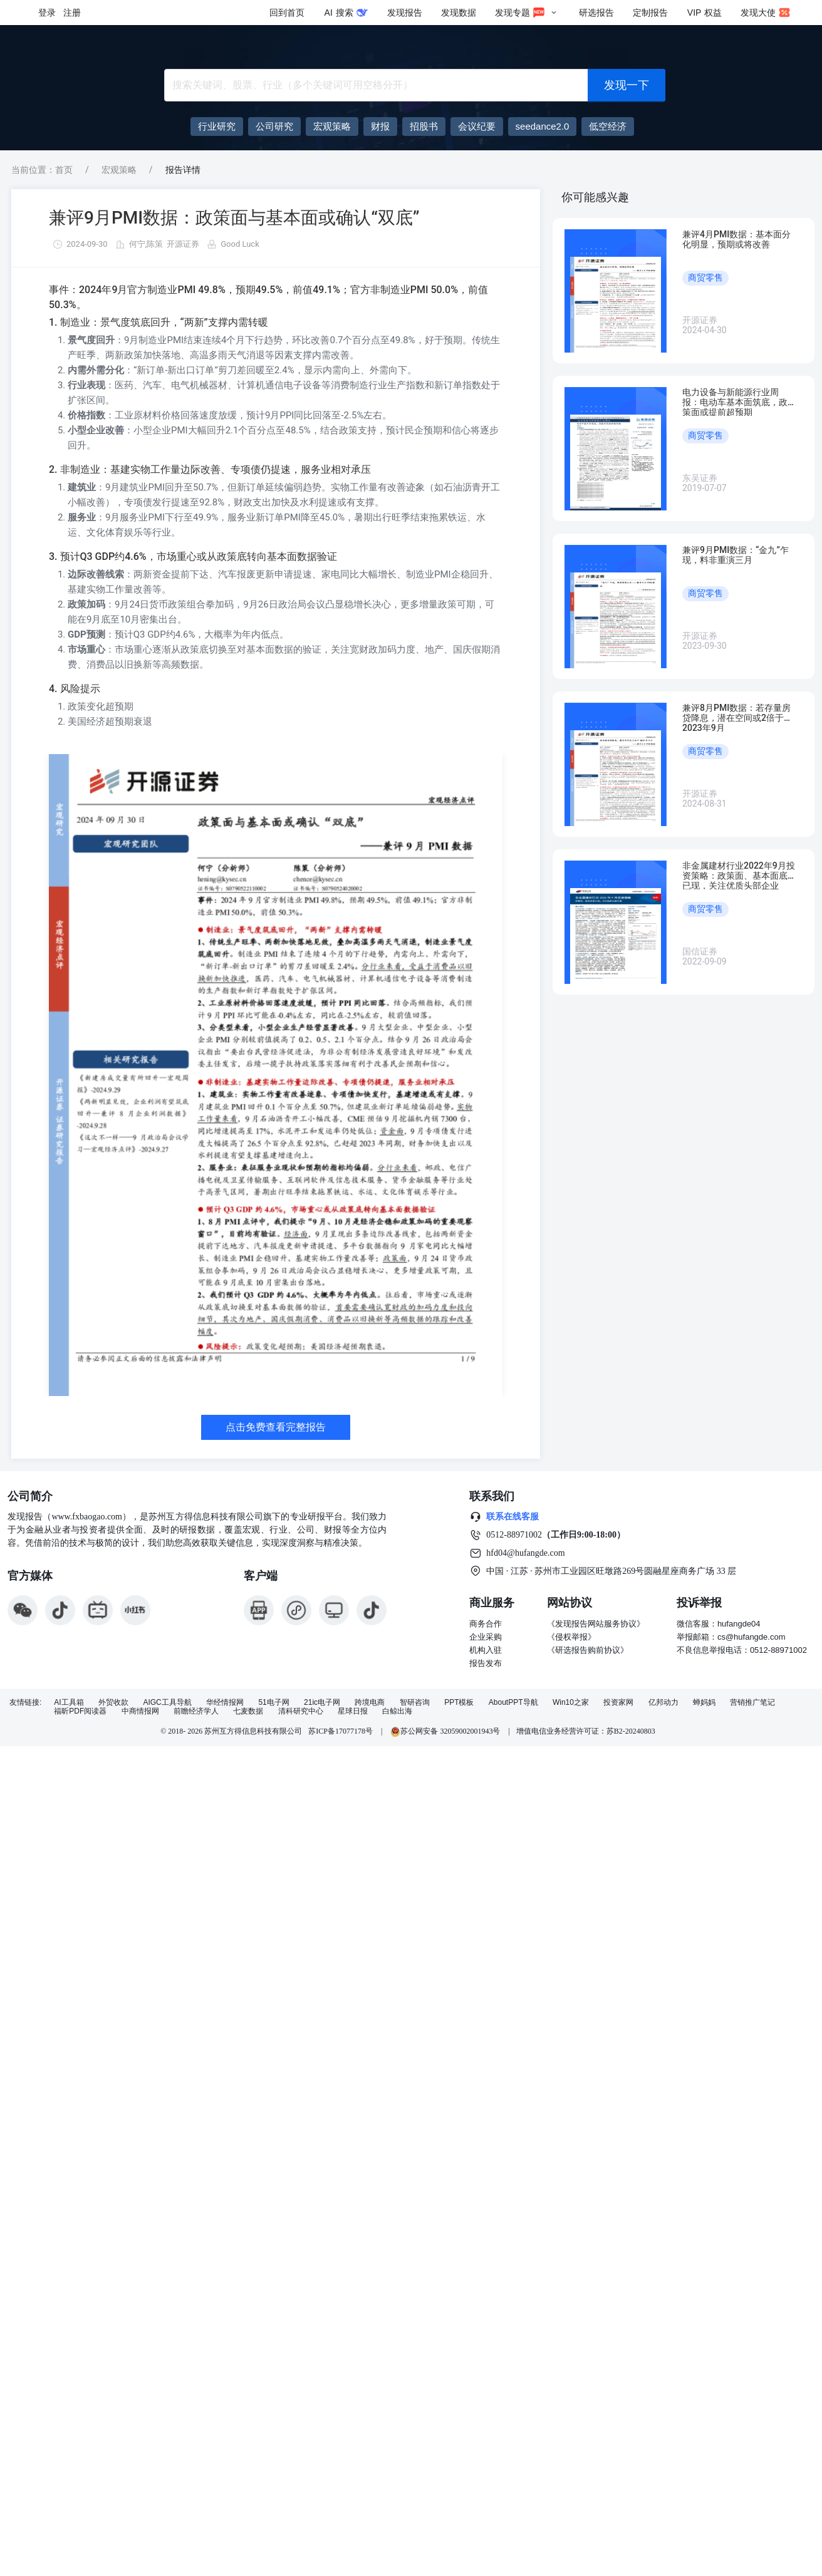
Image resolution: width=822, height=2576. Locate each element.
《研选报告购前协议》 (587, 1650)
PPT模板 (459, 1703)
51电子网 (273, 1703)
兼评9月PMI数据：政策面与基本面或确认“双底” (234, 217)
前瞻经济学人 (196, 1711)
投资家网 (618, 1703)
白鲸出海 (397, 1711)
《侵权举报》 (571, 1637)
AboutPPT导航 (513, 1703)
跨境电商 (370, 1703)
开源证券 (183, 244)
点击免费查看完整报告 (276, 1427)
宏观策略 (119, 170)
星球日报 (353, 1711)
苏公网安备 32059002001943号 (446, 1731)
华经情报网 (225, 1703)
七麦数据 (248, 1711)
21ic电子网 (322, 1703)
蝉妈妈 (704, 1703)
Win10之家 (571, 1703)
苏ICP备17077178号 (340, 1731)
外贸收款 (113, 1703)
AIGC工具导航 (167, 1703)
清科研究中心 (300, 1711)
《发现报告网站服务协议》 (596, 1623)
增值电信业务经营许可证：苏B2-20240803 (585, 1731)
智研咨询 (415, 1703)
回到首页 (286, 13)
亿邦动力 (663, 1703)
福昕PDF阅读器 (80, 1711)
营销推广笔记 (752, 1703)
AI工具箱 (68, 1703)
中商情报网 (140, 1711)
